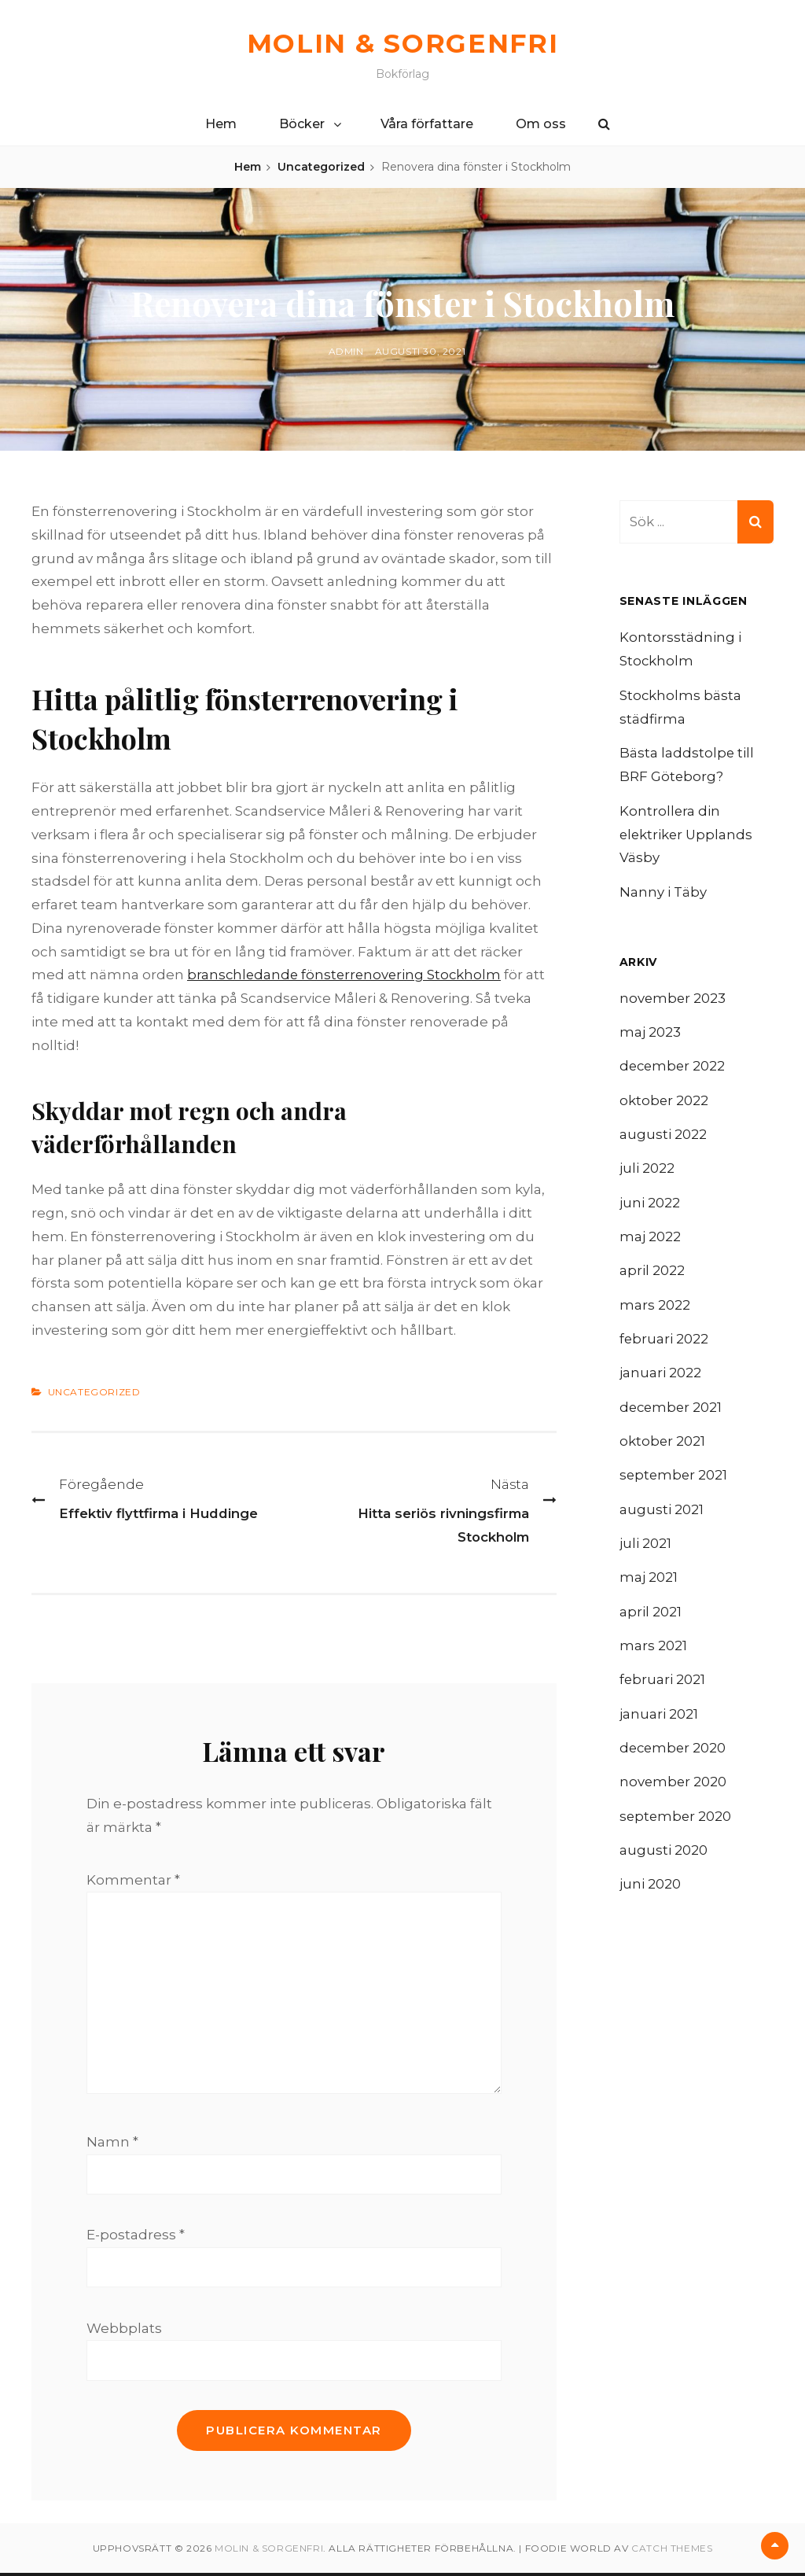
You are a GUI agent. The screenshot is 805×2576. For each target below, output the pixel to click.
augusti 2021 (661, 1515)
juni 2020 (650, 1893)
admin (346, 351)
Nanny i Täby (663, 893)
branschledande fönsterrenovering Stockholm (346, 974)
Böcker (302, 123)
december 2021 (672, 1411)
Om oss (541, 123)
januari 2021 (658, 1721)
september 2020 (676, 1824)
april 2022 (652, 1273)
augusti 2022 (663, 1136)
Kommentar (133, 1880)
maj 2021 (648, 1583)
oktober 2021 (662, 1446)
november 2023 (673, 998)
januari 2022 (660, 1377)
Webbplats (124, 2331)
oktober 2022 (664, 1102)
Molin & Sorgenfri (402, 43)
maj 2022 (650, 1239)
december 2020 (674, 1755)
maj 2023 (650, 1033)
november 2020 (673, 1790)
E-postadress (135, 2238)
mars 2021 (653, 1652)
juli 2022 (647, 1170)
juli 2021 (645, 1549)
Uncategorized (321, 167)
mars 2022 (654, 1308)
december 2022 (673, 1067)
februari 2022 (664, 1343)
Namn (112, 2145)
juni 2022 (649, 1205)
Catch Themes (671, 2551)
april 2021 (650, 1618)
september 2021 (674, 1480)
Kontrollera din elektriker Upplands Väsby (687, 834)
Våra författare (426, 123)
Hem (221, 123)
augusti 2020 (663, 1859)
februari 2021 (662, 1686)
